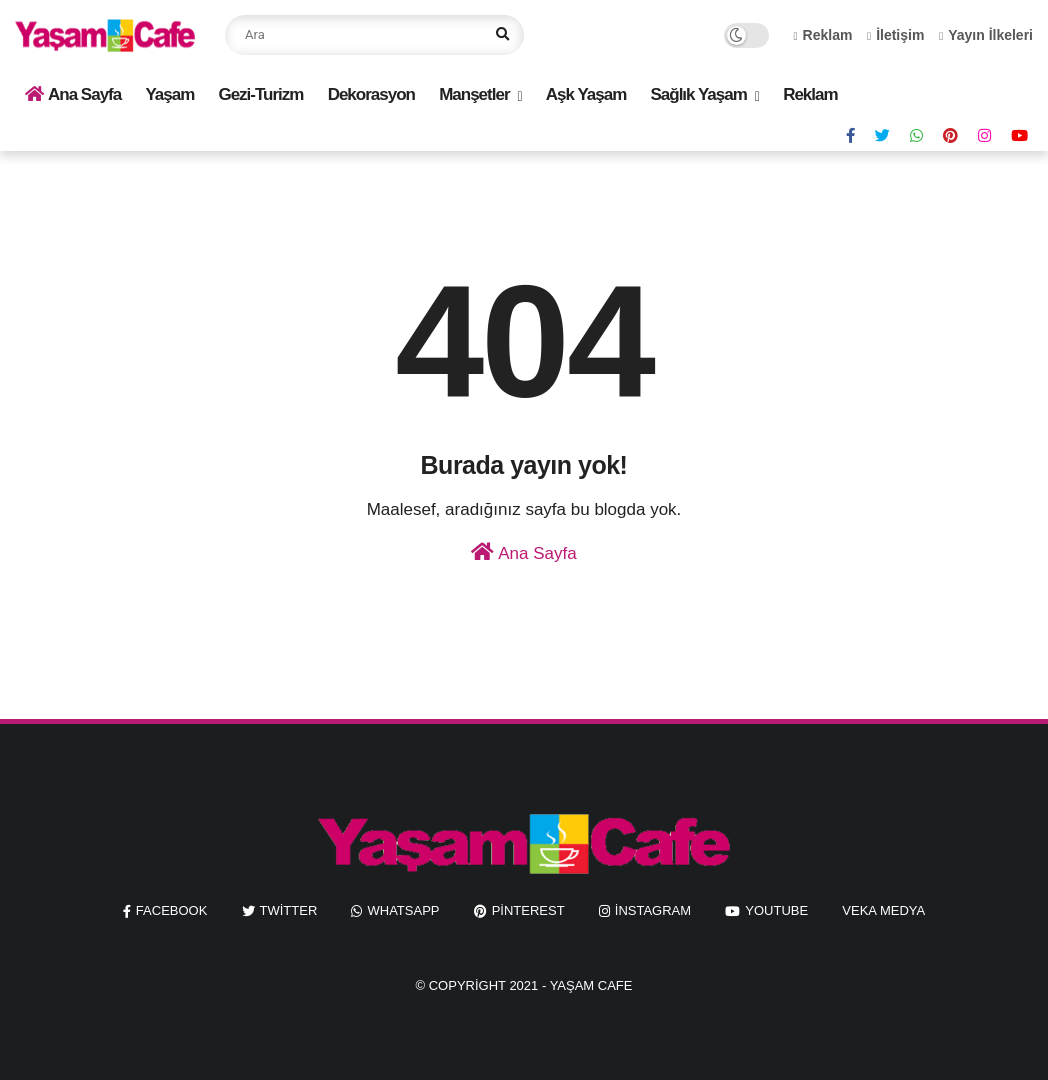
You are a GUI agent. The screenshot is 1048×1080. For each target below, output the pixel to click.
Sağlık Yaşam (698, 94)
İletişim (895, 35)
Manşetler (474, 94)
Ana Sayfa (73, 94)
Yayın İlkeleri (986, 35)
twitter (289, 910)
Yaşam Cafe (591, 985)
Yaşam (169, 94)
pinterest (528, 910)
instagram (653, 910)
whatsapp (403, 910)
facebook (172, 910)
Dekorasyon (371, 94)
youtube (776, 910)
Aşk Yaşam (586, 94)
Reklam (823, 35)
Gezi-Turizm (260, 94)
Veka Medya (883, 910)
